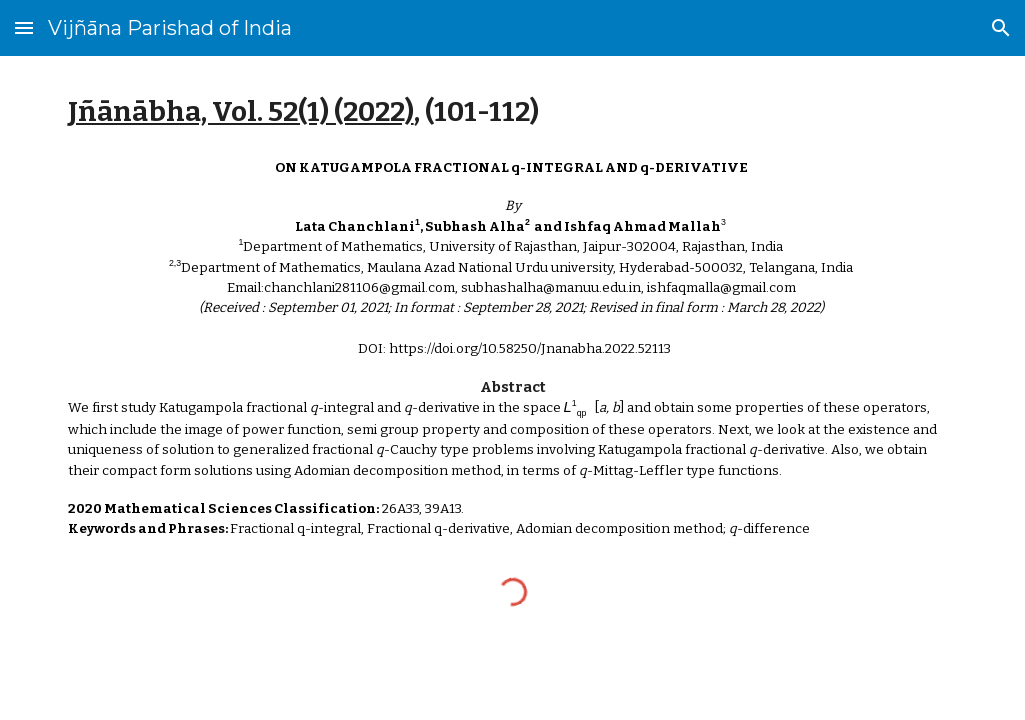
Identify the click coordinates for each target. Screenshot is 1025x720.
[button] (24, 27)
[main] (513, 111)
